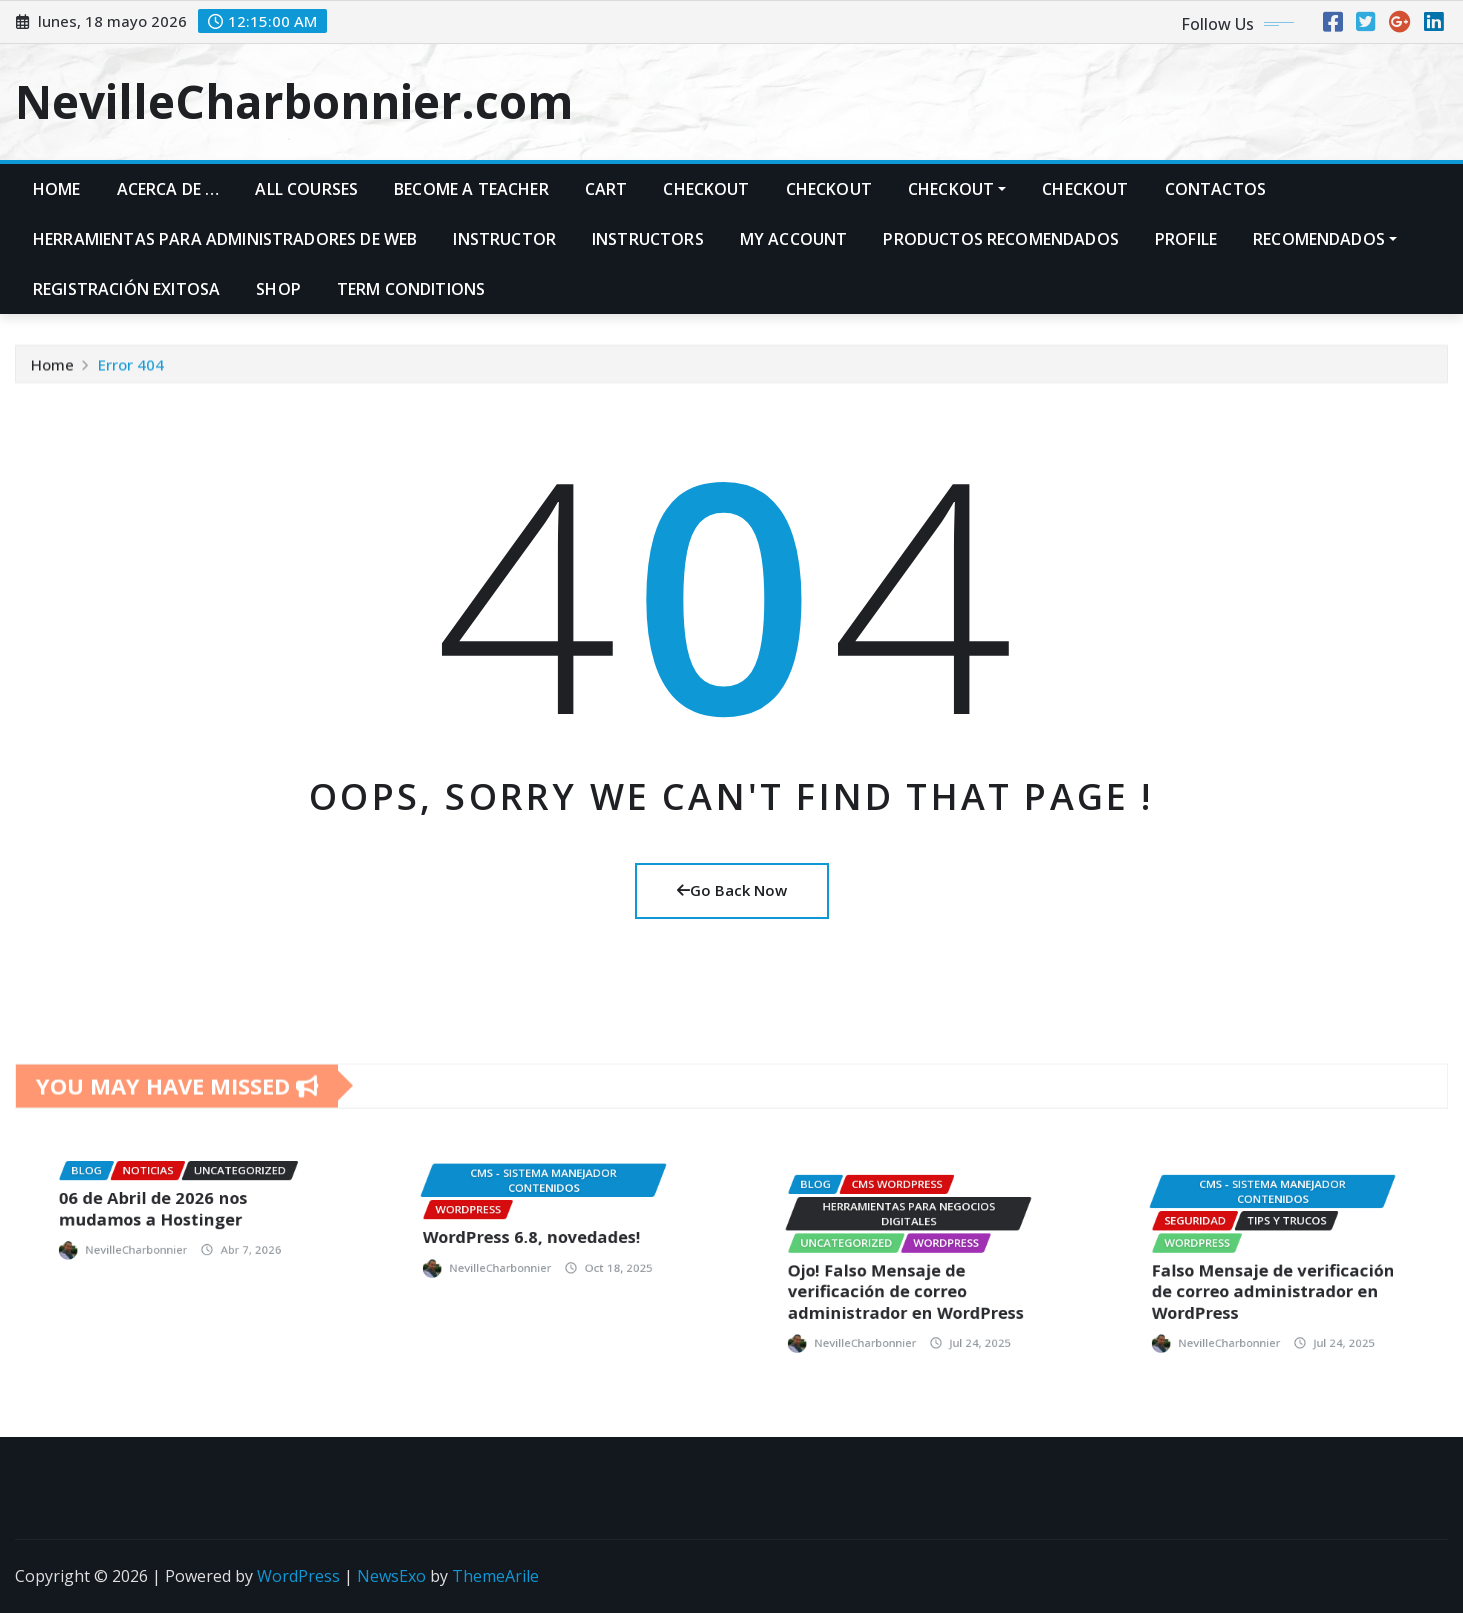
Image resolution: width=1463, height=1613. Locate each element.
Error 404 (131, 376)
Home (57, 189)
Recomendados (1325, 239)
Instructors (648, 239)
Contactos (1215, 189)
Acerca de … (168, 189)
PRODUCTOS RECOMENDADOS (1001, 239)
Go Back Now (732, 890)
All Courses (306, 189)
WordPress (298, 1576)
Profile (1186, 239)
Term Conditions (411, 289)
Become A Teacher (471, 189)
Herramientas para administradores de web (225, 239)
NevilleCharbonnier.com (294, 101)
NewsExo (391, 1576)
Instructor (504, 239)
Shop (278, 289)
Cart (606, 189)
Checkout (706, 189)
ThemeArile (495, 1576)
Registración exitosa (126, 289)
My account (794, 239)
